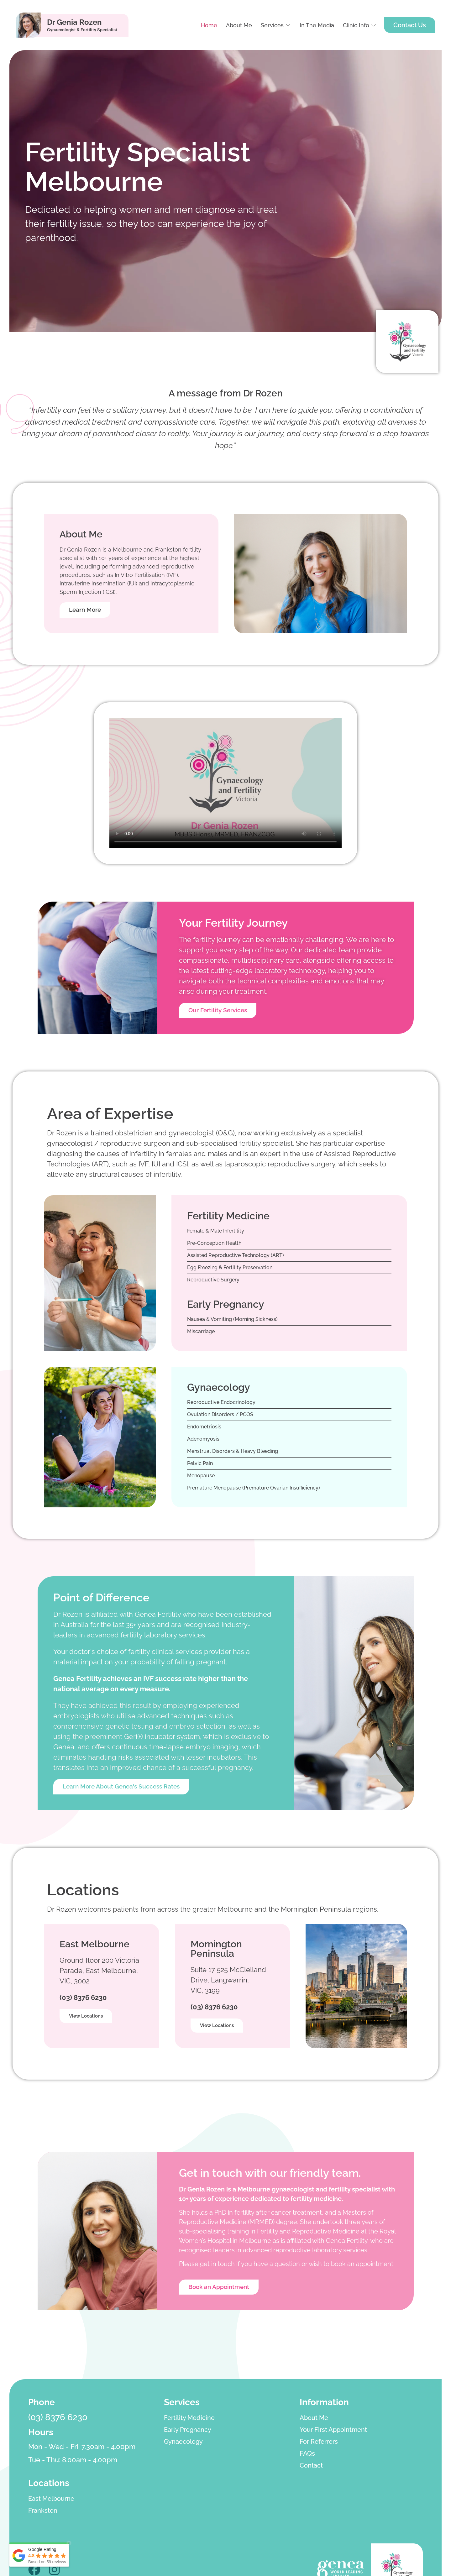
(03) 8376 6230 (83, 1999)
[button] (275, 25)
